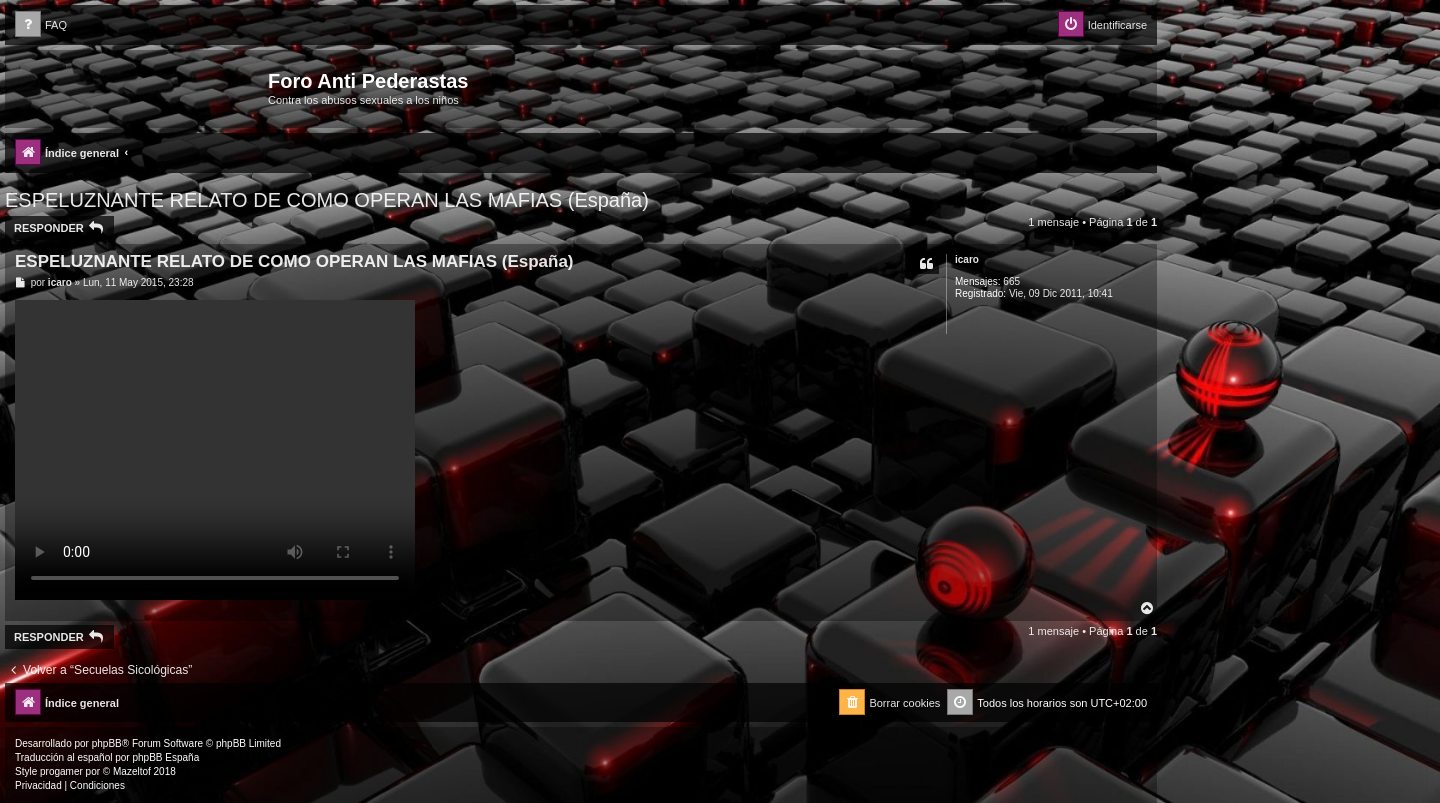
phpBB (107, 743)
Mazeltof (132, 771)
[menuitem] (41, 25)
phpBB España (165, 757)
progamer (61, 771)
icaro (967, 259)
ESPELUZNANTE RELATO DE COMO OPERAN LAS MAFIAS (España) (327, 200)
